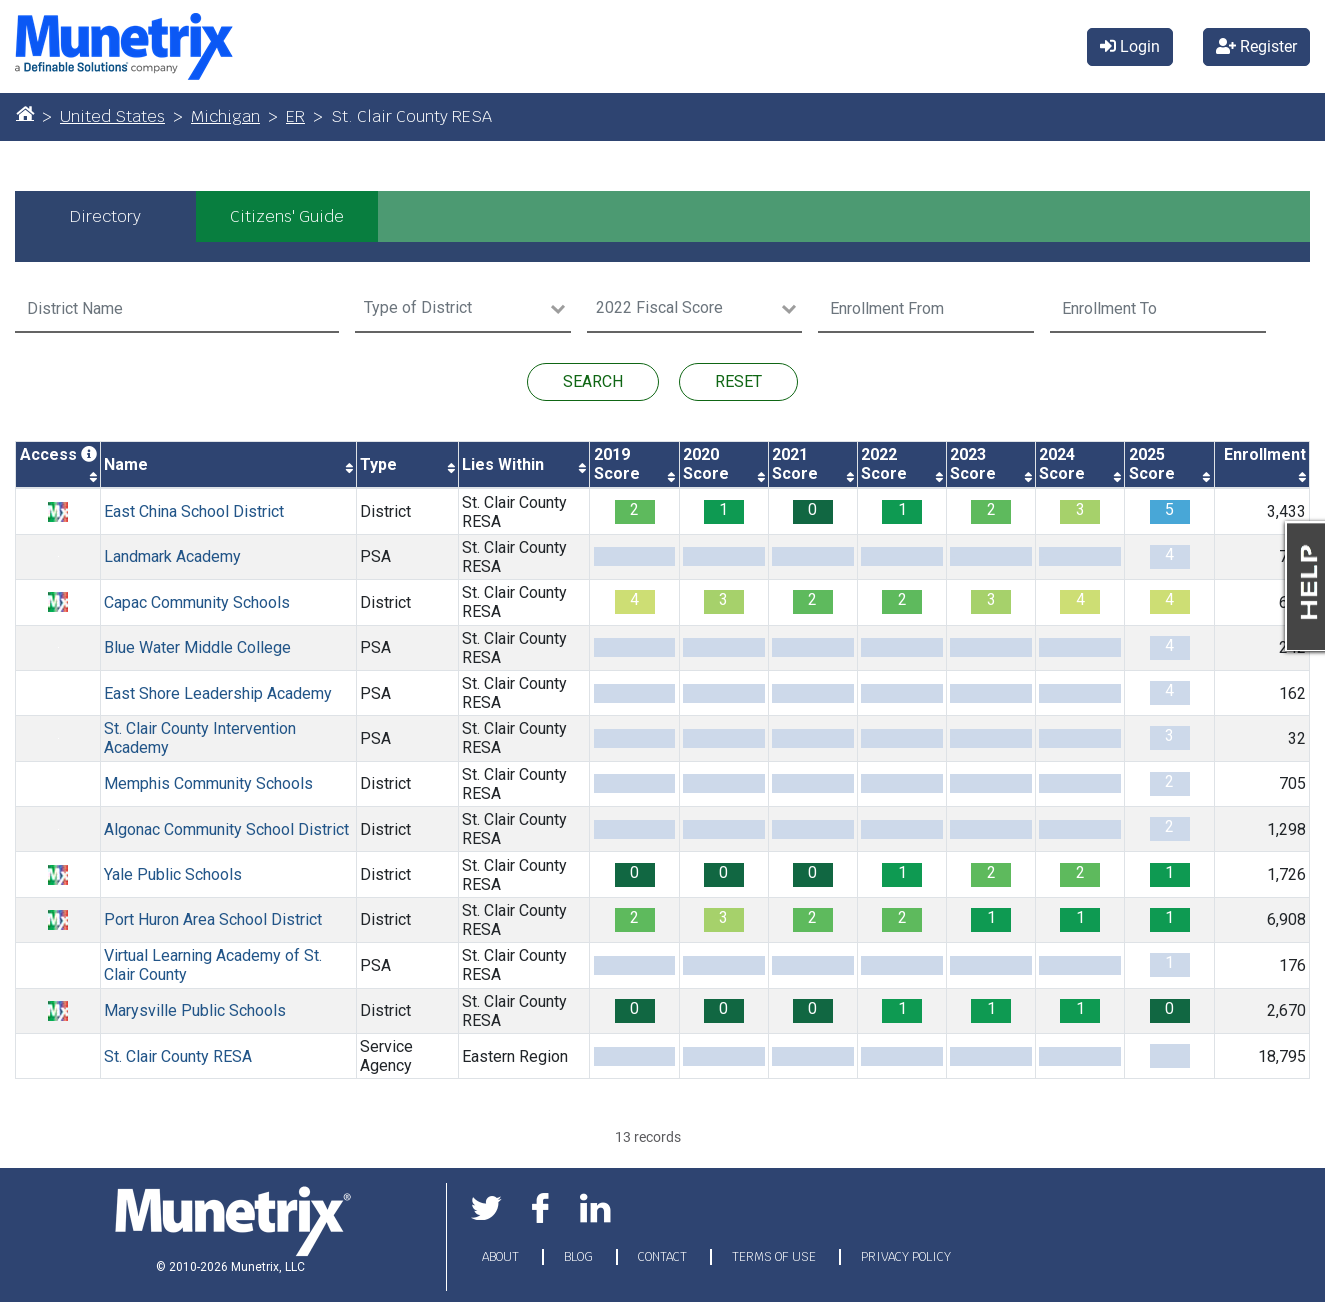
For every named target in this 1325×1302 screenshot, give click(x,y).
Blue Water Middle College (197, 647)
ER (295, 116)
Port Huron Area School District (213, 919)
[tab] (105, 216)
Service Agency (386, 1056)
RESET (738, 381)
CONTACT (664, 1257)
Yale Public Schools (173, 874)
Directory (105, 216)
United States (112, 116)
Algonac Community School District (226, 829)
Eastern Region (515, 1056)
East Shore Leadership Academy (218, 693)
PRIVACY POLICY (906, 1257)
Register (1256, 46)
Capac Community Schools (197, 602)
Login (1130, 46)
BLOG (580, 1257)
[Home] (25, 113)
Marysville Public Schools (195, 1010)
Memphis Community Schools (208, 783)
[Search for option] (452, 308)
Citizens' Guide (287, 216)
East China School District (194, 511)
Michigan (225, 116)
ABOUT (502, 1257)
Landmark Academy (172, 556)
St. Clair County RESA (514, 512)
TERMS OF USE (775, 1257)
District (385, 511)
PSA (375, 556)
